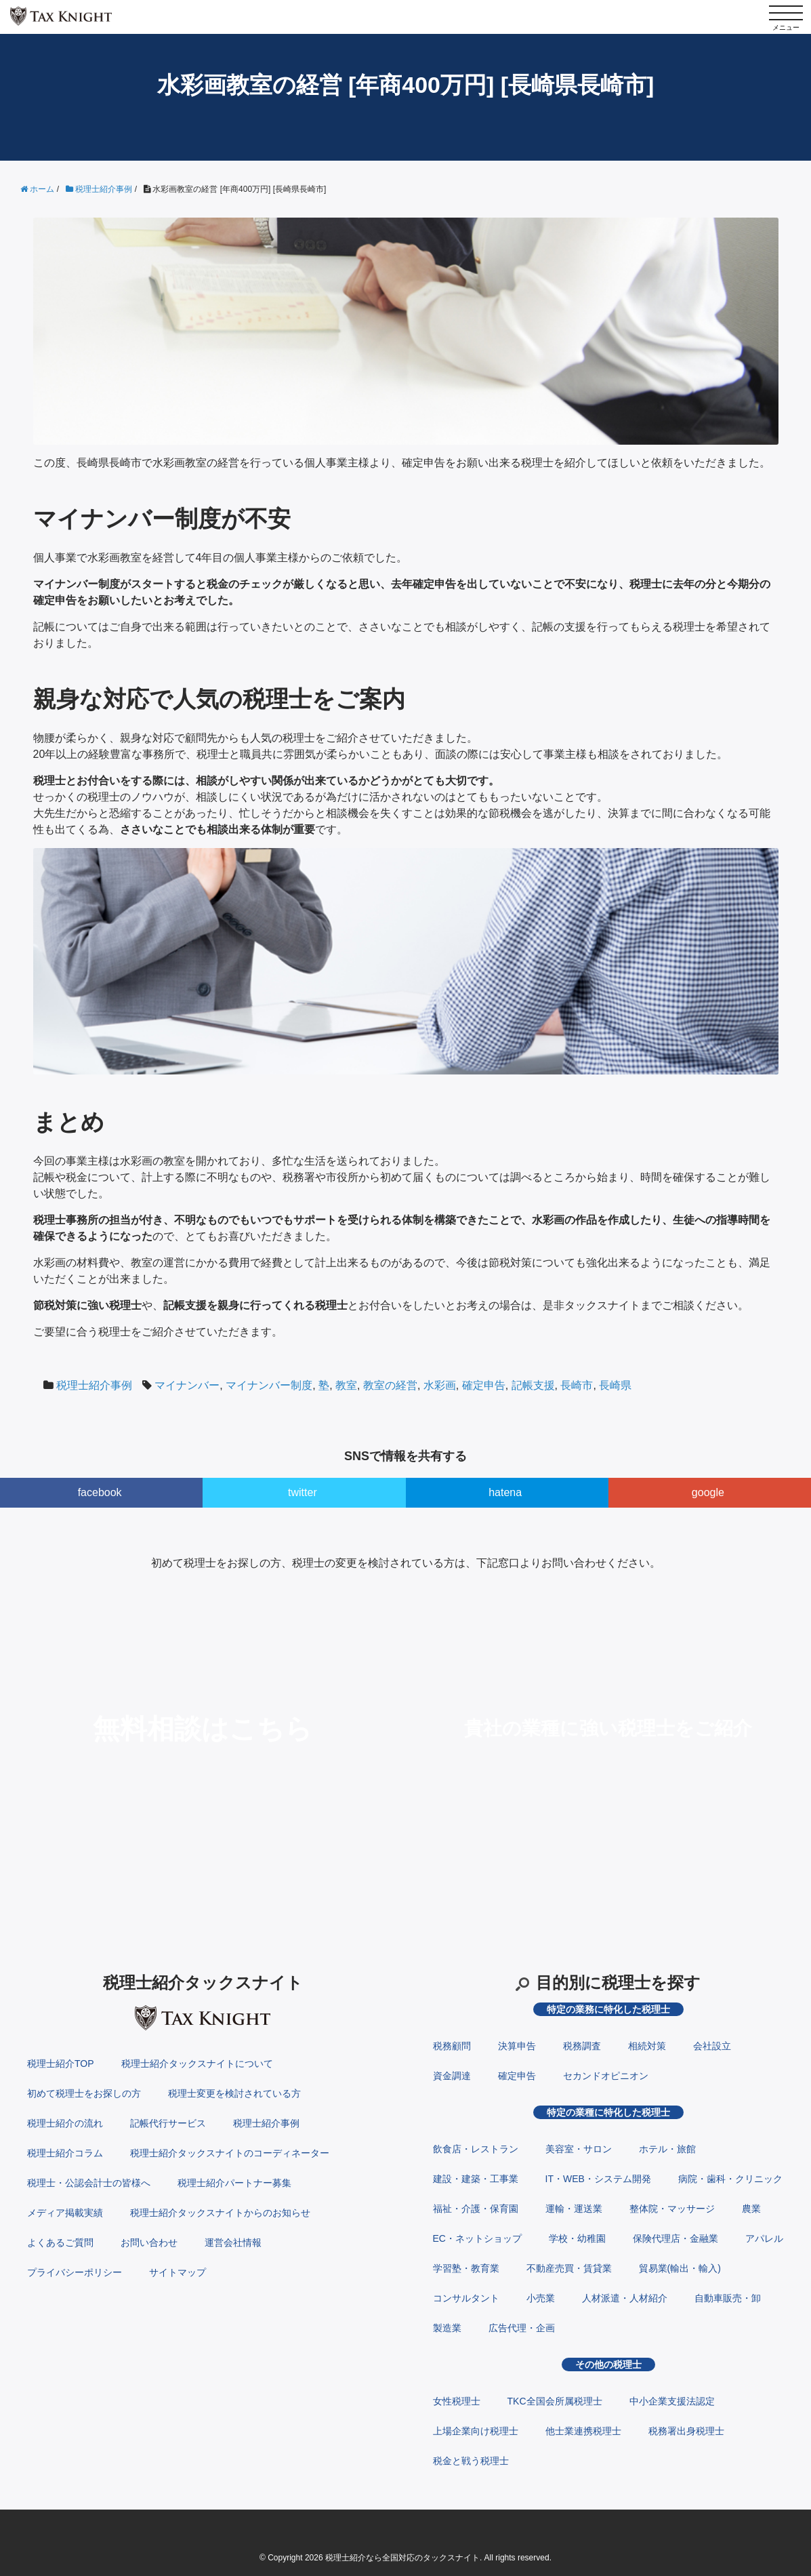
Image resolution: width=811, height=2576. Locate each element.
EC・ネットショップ (477, 2238)
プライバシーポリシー (74, 2272)
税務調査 (582, 2045)
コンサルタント (466, 2298)
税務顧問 (452, 2045)
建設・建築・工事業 (475, 2178)
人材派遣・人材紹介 (624, 2298)
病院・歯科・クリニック (730, 2178)
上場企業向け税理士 (475, 2431)
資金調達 (452, 2075)
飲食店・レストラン (475, 2149)
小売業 (540, 2298)
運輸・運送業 (573, 2208)
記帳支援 (533, 1385)
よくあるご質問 (60, 2242)
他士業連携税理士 (583, 2431)
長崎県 (615, 1385)
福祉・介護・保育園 (475, 2208)
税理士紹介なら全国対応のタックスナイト (402, 2557)
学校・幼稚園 (577, 2238)
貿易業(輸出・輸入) (680, 2268)
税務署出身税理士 (686, 2431)
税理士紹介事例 (94, 1385)
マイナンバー (187, 1385)
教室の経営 (390, 1385)
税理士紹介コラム (65, 2153)
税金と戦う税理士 (471, 2460)
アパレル (764, 2238)
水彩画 (439, 1385)
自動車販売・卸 (727, 2298)
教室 (346, 1385)
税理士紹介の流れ (65, 2123)
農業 (751, 2208)
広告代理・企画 (521, 2327)
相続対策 (647, 2045)
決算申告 (517, 2045)
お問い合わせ (149, 2242)
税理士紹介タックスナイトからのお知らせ (220, 2212)
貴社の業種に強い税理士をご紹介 (608, 1728)
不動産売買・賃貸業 (569, 2268)
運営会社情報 (233, 2242)
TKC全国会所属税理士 (554, 2401)
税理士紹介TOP (60, 2063)
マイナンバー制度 (269, 1385)
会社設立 (712, 2045)
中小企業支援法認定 (672, 2401)
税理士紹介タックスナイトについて (197, 2063)
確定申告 (483, 1385)
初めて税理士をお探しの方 (84, 2093)
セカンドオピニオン (605, 2075)
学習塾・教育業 (466, 2268)
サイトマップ (177, 2272)
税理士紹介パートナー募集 (234, 2182)
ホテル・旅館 (667, 2149)
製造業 (447, 2327)
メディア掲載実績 (65, 2212)
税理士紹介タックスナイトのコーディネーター (229, 2153)
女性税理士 (456, 2401)
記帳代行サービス (168, 2123)
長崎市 (576, 1385)
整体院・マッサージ (672, 2208)
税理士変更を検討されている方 (234, 2093)
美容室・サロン (578, 2149)
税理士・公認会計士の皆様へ (88, 2182)
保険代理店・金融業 (675, 2238)
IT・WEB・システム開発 (598, 2178)
